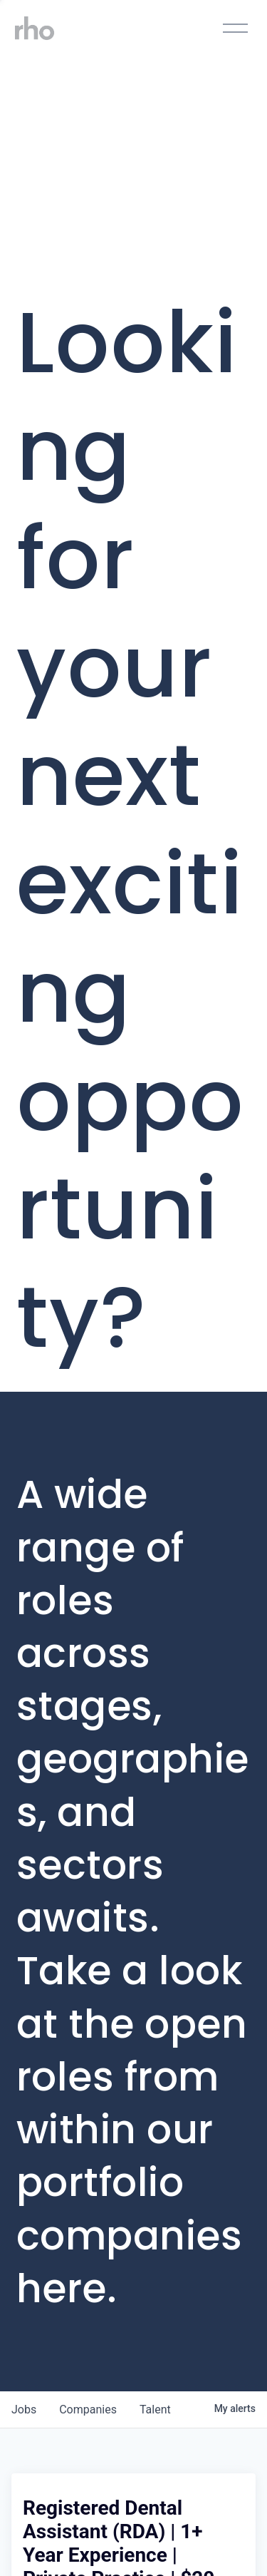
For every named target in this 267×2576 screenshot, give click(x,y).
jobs (23, 2409)
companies (88, 2409)
